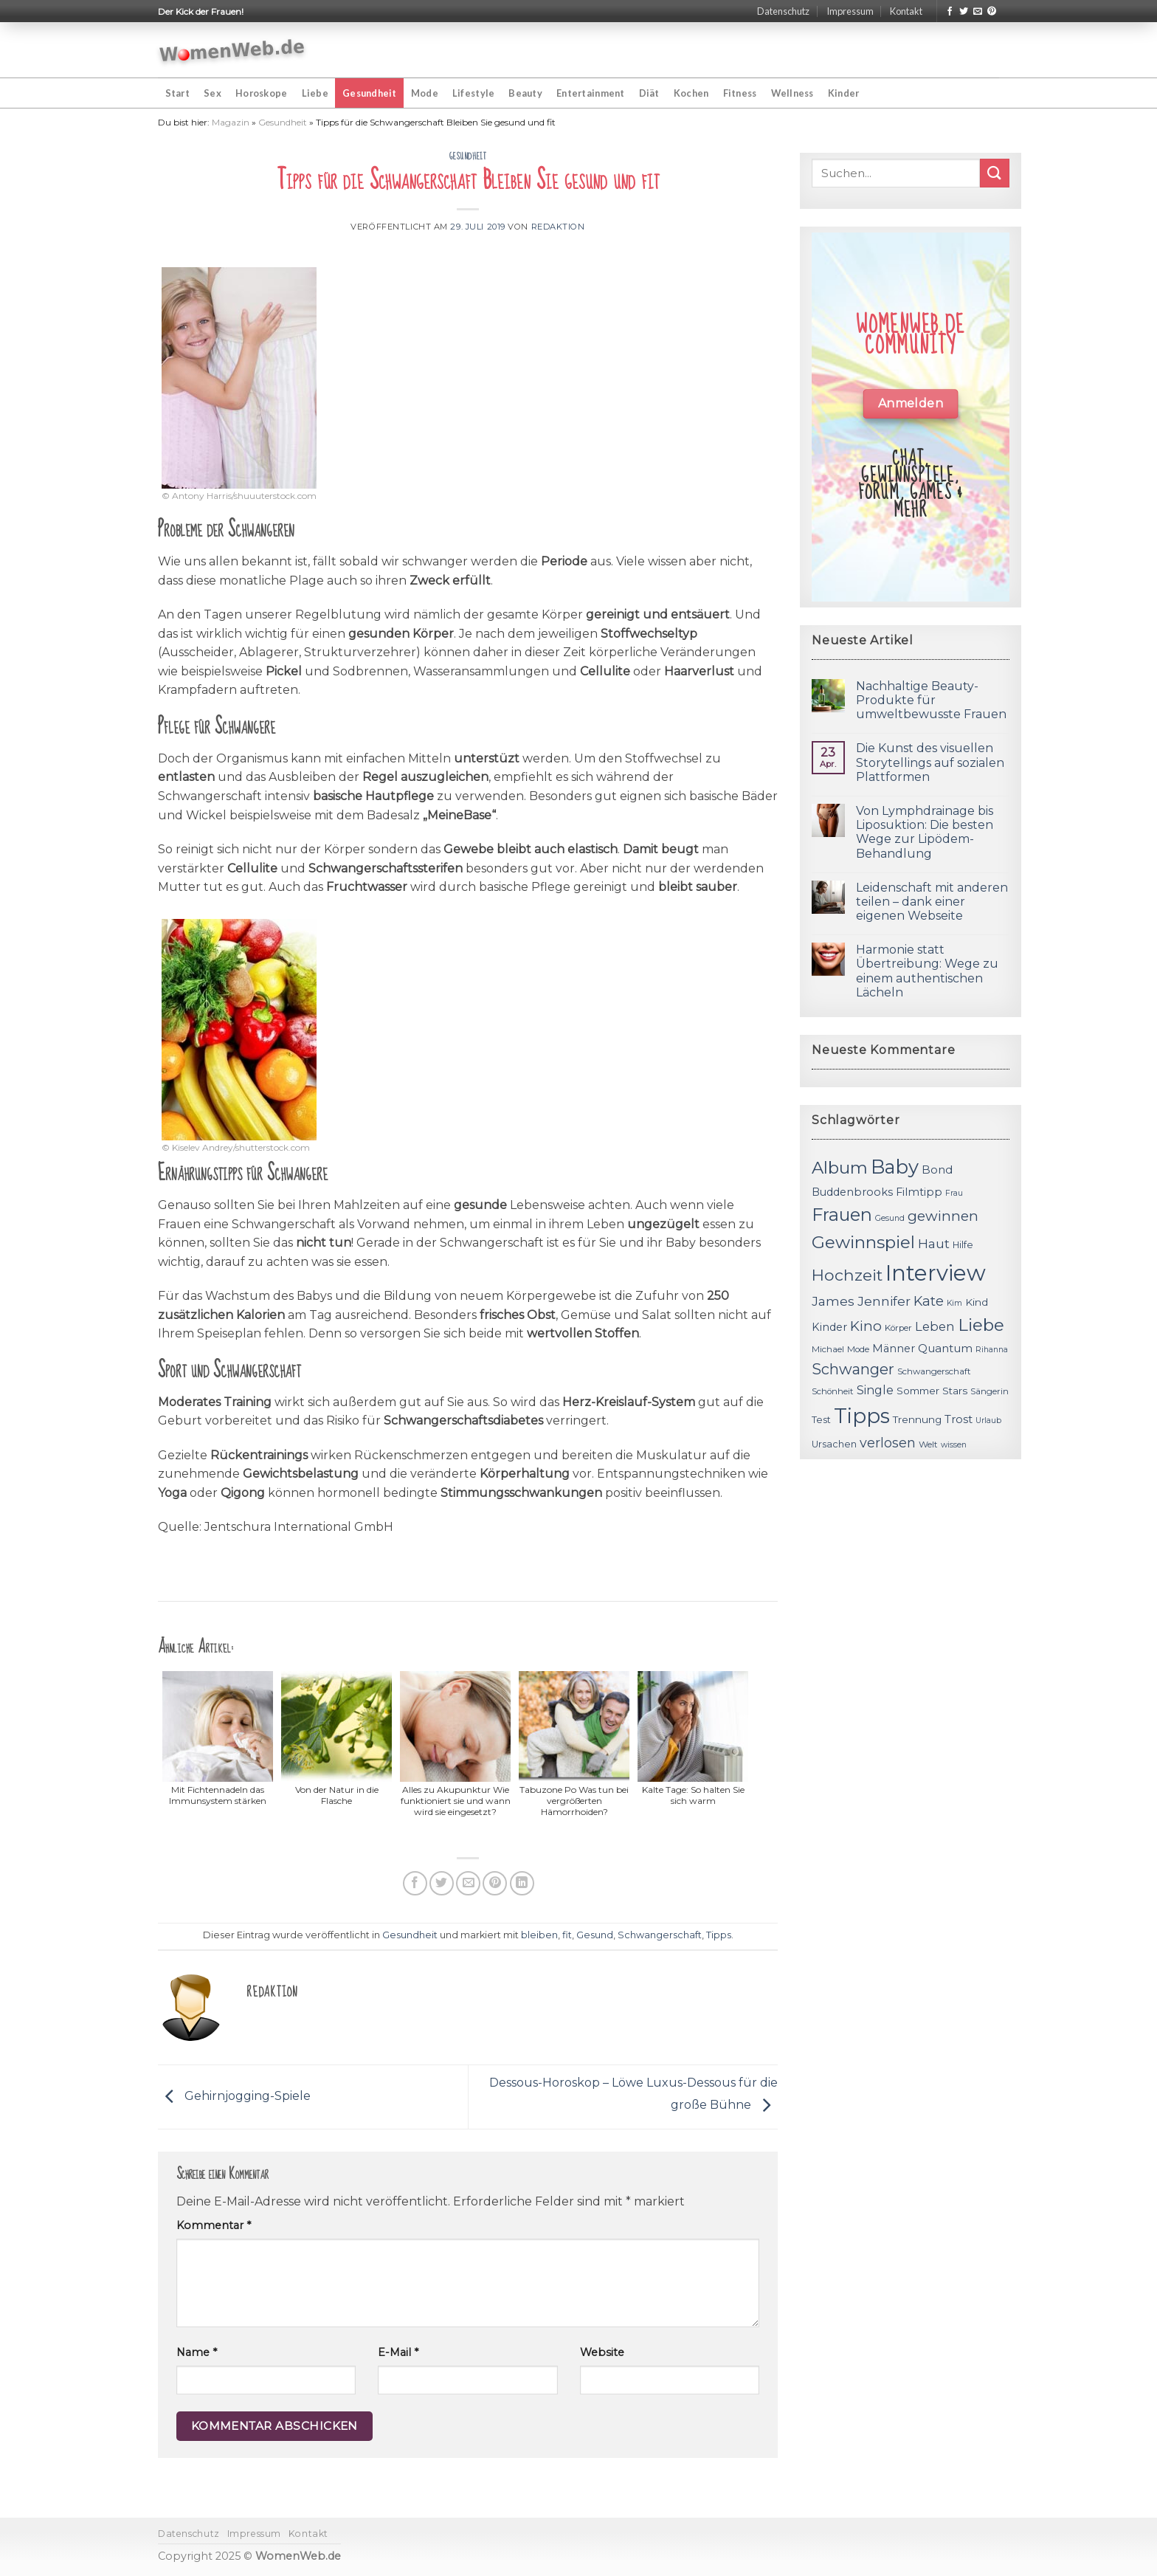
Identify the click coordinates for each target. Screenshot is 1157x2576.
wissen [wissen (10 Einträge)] (954, 1445)
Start (177, 93)
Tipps (718, 1934)
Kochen (691, 93)
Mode (424, 93)
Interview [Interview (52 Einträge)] (935, 1273)
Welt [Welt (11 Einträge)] (928, 1444)
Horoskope (261, 93)
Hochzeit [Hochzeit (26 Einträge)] (847, 1274)
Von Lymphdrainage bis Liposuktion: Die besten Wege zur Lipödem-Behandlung (924, 832)
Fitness (740, 93)
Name (196, 2352)
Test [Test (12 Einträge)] (821, 1419)
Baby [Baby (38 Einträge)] (895, 1166)
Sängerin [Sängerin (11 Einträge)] (989, 1391)
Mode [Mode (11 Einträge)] (858, 1349)
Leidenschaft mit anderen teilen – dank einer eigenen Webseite (932, 902)
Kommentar (213, 2225)
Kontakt (906, 11)
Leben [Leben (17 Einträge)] (935, 1326)
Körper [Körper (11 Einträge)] (898, 1328)
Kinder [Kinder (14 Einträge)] (829, 1327)
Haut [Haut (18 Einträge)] (934, 1243)
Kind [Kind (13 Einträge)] (976, 1302)
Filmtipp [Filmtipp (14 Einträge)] (919, 1192)
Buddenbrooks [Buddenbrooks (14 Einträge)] (852, 1192)
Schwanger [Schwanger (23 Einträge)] (853, 1369)
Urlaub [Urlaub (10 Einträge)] (988, 1420)
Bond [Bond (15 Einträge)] (937, 1170)
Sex (212, 93)
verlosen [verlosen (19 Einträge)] (888, 1442)
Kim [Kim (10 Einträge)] (954, 1303)
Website (602, 2352)
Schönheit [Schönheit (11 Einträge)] (833, 1391)
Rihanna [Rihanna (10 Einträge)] (991, 1349)
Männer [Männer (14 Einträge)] (893, 1348)
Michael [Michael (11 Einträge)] (828, 1349)
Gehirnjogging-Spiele (234, 2096)
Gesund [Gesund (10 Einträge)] (890, 1218)
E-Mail (398, 2352)
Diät (649, 93)
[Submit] (994, 173)
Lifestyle (473, 93)
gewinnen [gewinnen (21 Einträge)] (943, 1216)
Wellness (792, 93)
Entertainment (590, 93)
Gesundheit (369, 93)
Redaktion (558, 226)
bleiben (539, 1934)
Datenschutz (783, 11)
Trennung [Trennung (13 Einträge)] (917, 1419)
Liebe (315, 93)
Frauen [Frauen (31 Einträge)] (842, 1214)
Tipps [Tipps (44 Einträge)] (862, 1415)
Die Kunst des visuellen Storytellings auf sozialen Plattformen (930, 762)
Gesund (594, 1934)
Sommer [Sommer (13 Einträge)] (918, 1391)
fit (567, 1934)
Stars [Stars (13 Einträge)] (954, 1391)
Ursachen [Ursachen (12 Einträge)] (834, 1444)
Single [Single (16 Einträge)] (875, 1390)
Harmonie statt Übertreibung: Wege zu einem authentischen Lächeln (927, 971)
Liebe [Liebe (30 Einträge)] (981, 1325)
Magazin (230, 122)
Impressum (850, 11)
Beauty (525, 93)
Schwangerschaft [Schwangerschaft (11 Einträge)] (934, 1371)
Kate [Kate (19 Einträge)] (928, 1301)
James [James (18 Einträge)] (833, 1301)
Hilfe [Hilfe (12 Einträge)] (963, 1244)
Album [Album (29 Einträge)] (840, 1167)
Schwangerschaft (660, 1934)
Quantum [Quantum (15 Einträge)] (945, 1348)
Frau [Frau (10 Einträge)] (954, 1193)
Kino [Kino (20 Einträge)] (866, 1326)
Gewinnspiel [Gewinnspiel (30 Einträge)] (863, 1242)
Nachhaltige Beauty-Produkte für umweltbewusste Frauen (931, 700)
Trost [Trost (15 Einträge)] (958, 1419)
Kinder (844, 93)
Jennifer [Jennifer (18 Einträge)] (884, 1301)
